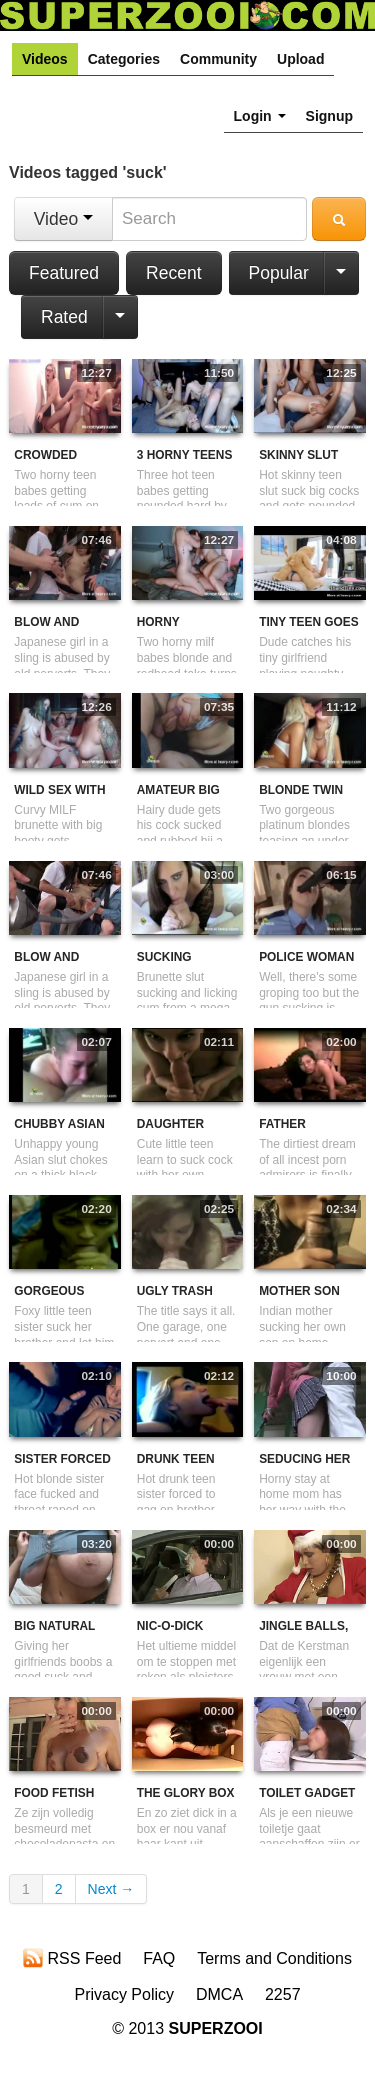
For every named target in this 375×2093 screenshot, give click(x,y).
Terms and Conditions (274, 1958)
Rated (64, 317)
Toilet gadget (307, 1793)
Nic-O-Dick (170, 1626)
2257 (283, 1994)
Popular (279, 273)
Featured (64, 273)
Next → (111, 1889)
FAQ (159, 1958)
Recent (173, 273)
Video (63, 219)
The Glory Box (186, 1793)
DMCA (219, 1994)
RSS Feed (72, 1958)
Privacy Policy (124, 1994)
